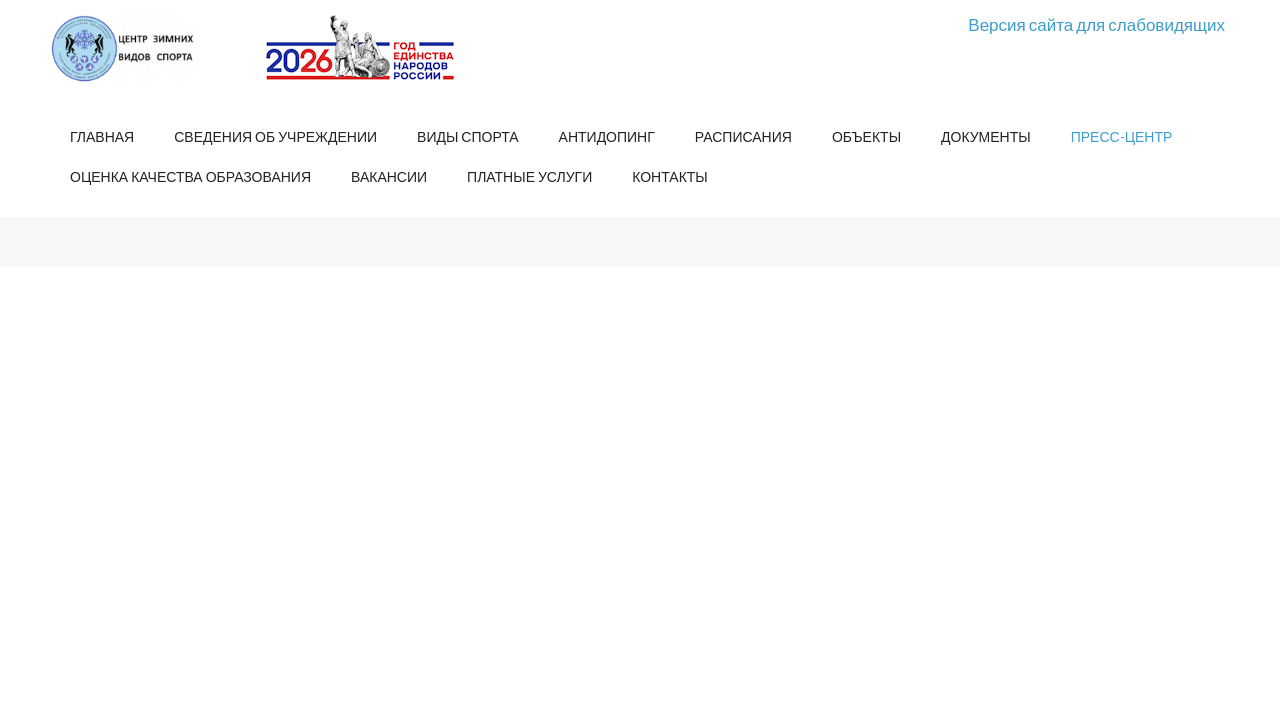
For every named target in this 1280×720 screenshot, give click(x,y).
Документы (986, 136)
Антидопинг (607, 136)
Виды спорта (467, 136)
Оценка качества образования (190, 176)
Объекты (866, 136)
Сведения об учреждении (275, 136)
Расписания (743, 136)
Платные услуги (529, 176)
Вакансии (389, 176)
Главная (102, 136)
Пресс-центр (1122, 136)
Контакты (670, 176)
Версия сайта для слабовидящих (1096, 24)
